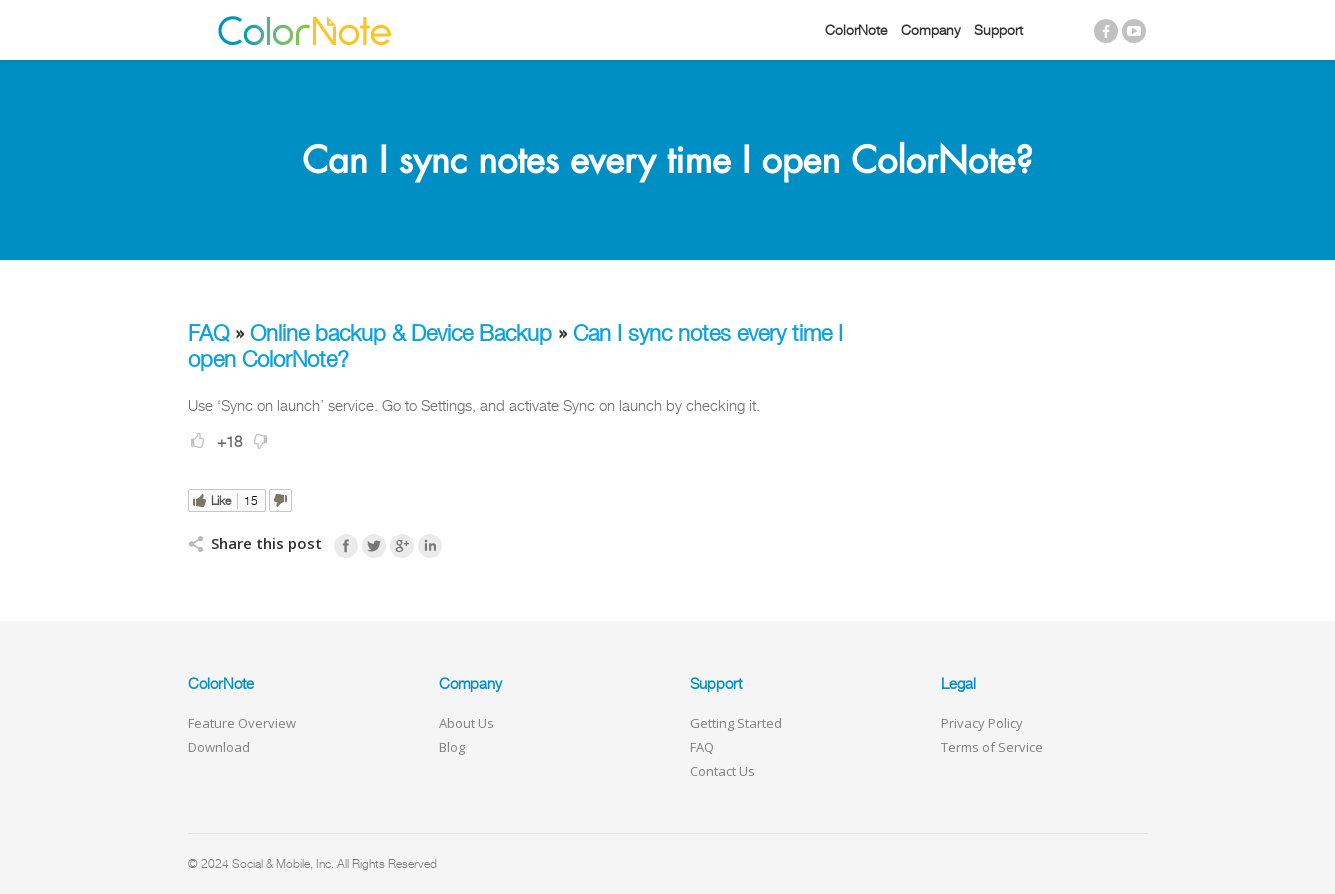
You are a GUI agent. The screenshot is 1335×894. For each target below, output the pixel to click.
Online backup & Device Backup (401, 333)
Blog (452, 747)
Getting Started (736, 723)
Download (219, 747)
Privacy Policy (982, 723)
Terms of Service (992, 747)
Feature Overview (242, 723)
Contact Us (722, 771)
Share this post (266, 543)
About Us (466, 723)
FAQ (208, 333)
